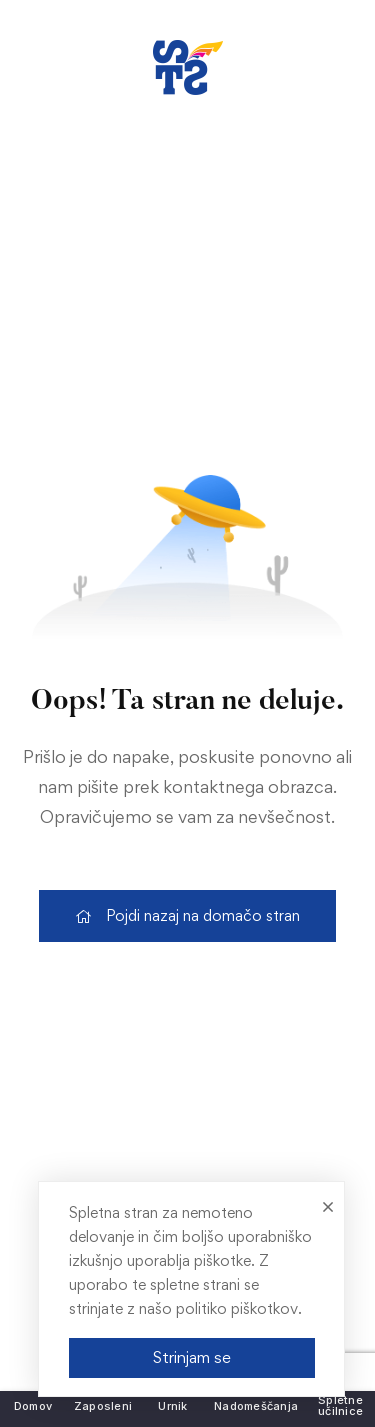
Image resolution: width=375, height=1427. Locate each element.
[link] (188, 67)
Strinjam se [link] (191, 1357)
